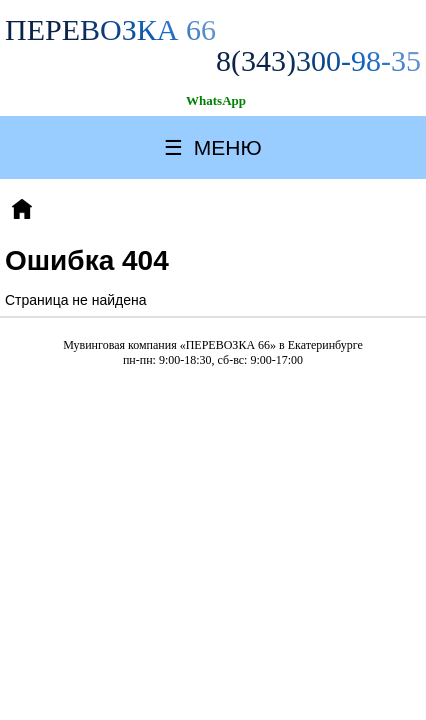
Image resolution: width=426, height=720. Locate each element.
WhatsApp (216, 100)
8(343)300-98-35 (318, 60)
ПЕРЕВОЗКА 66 (110, 29)
